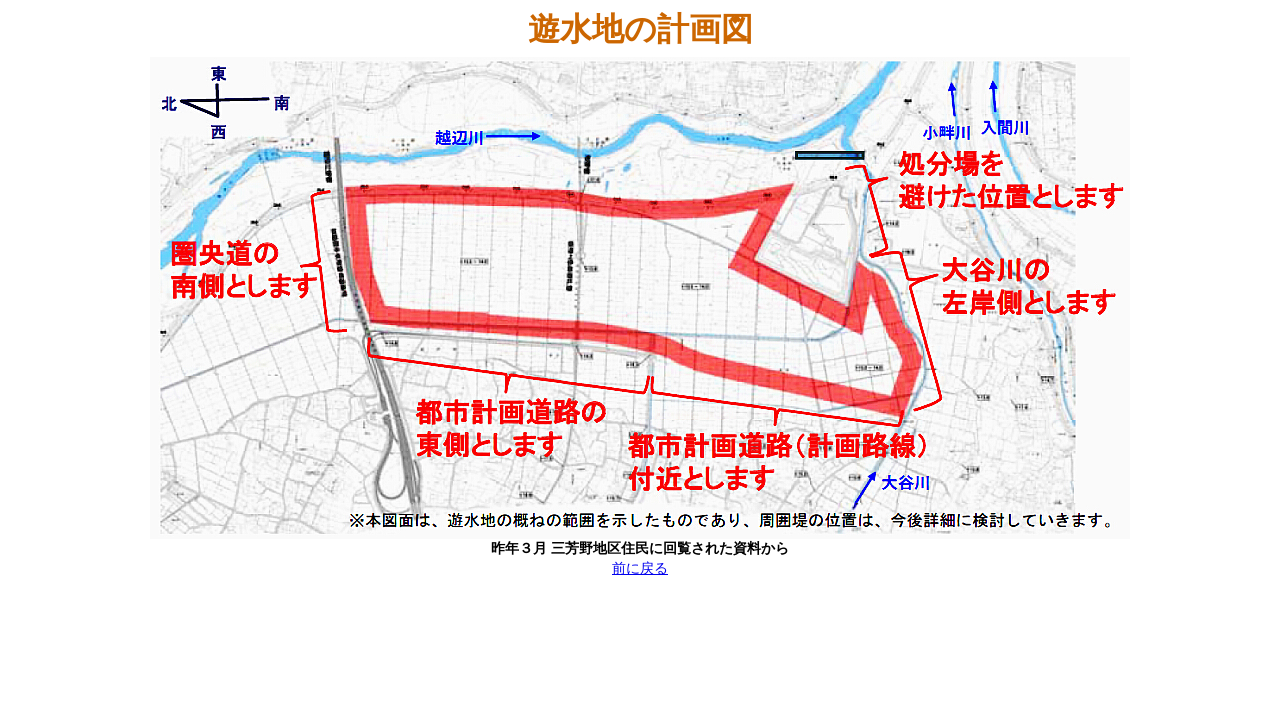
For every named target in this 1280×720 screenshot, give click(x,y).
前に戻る (640, 568)
